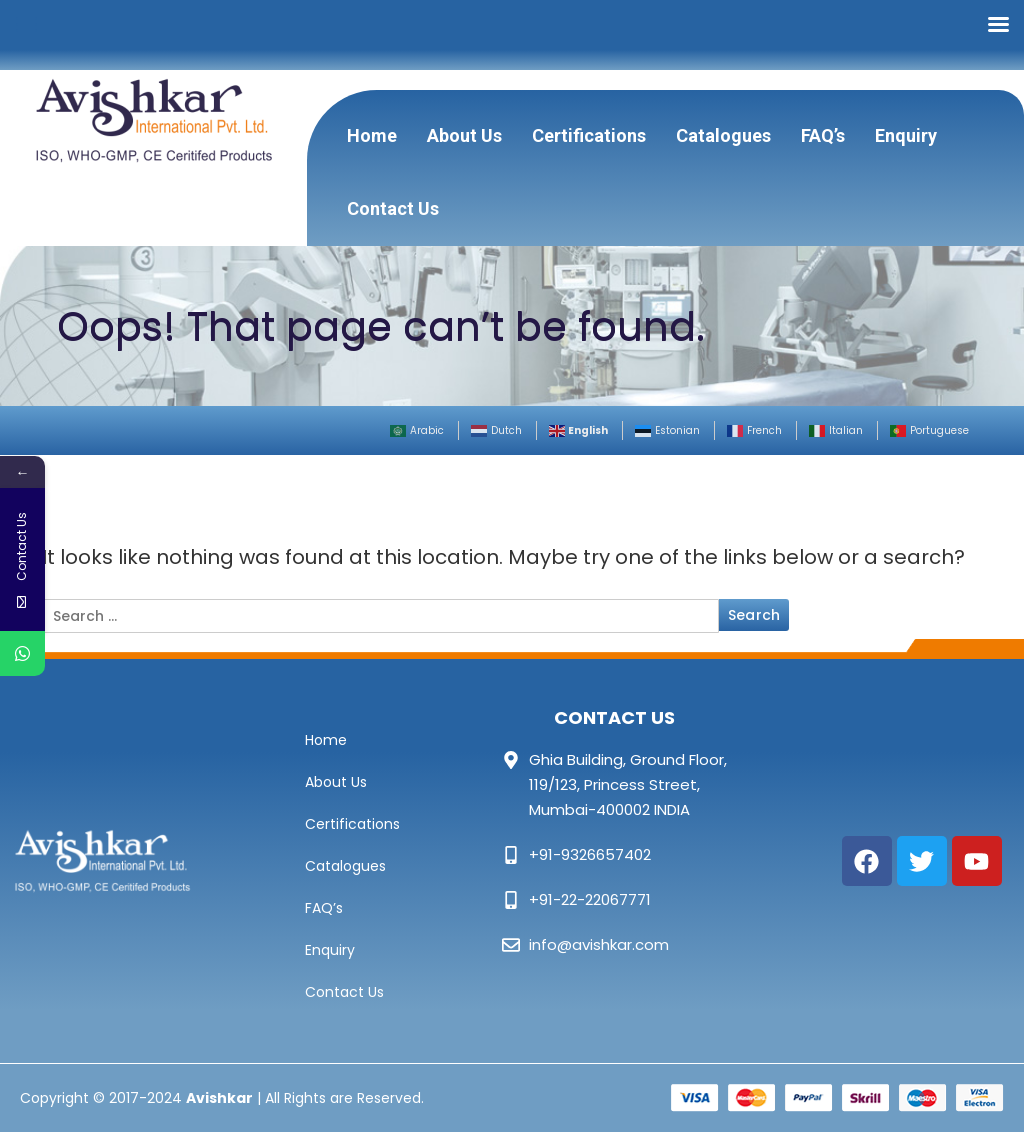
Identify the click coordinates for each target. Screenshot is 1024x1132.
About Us (464, 135)
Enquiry (906, 135)
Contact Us (393, 208)
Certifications (589, 135)
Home (372, 135)
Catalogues (723, 135)
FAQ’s (823, 135)
